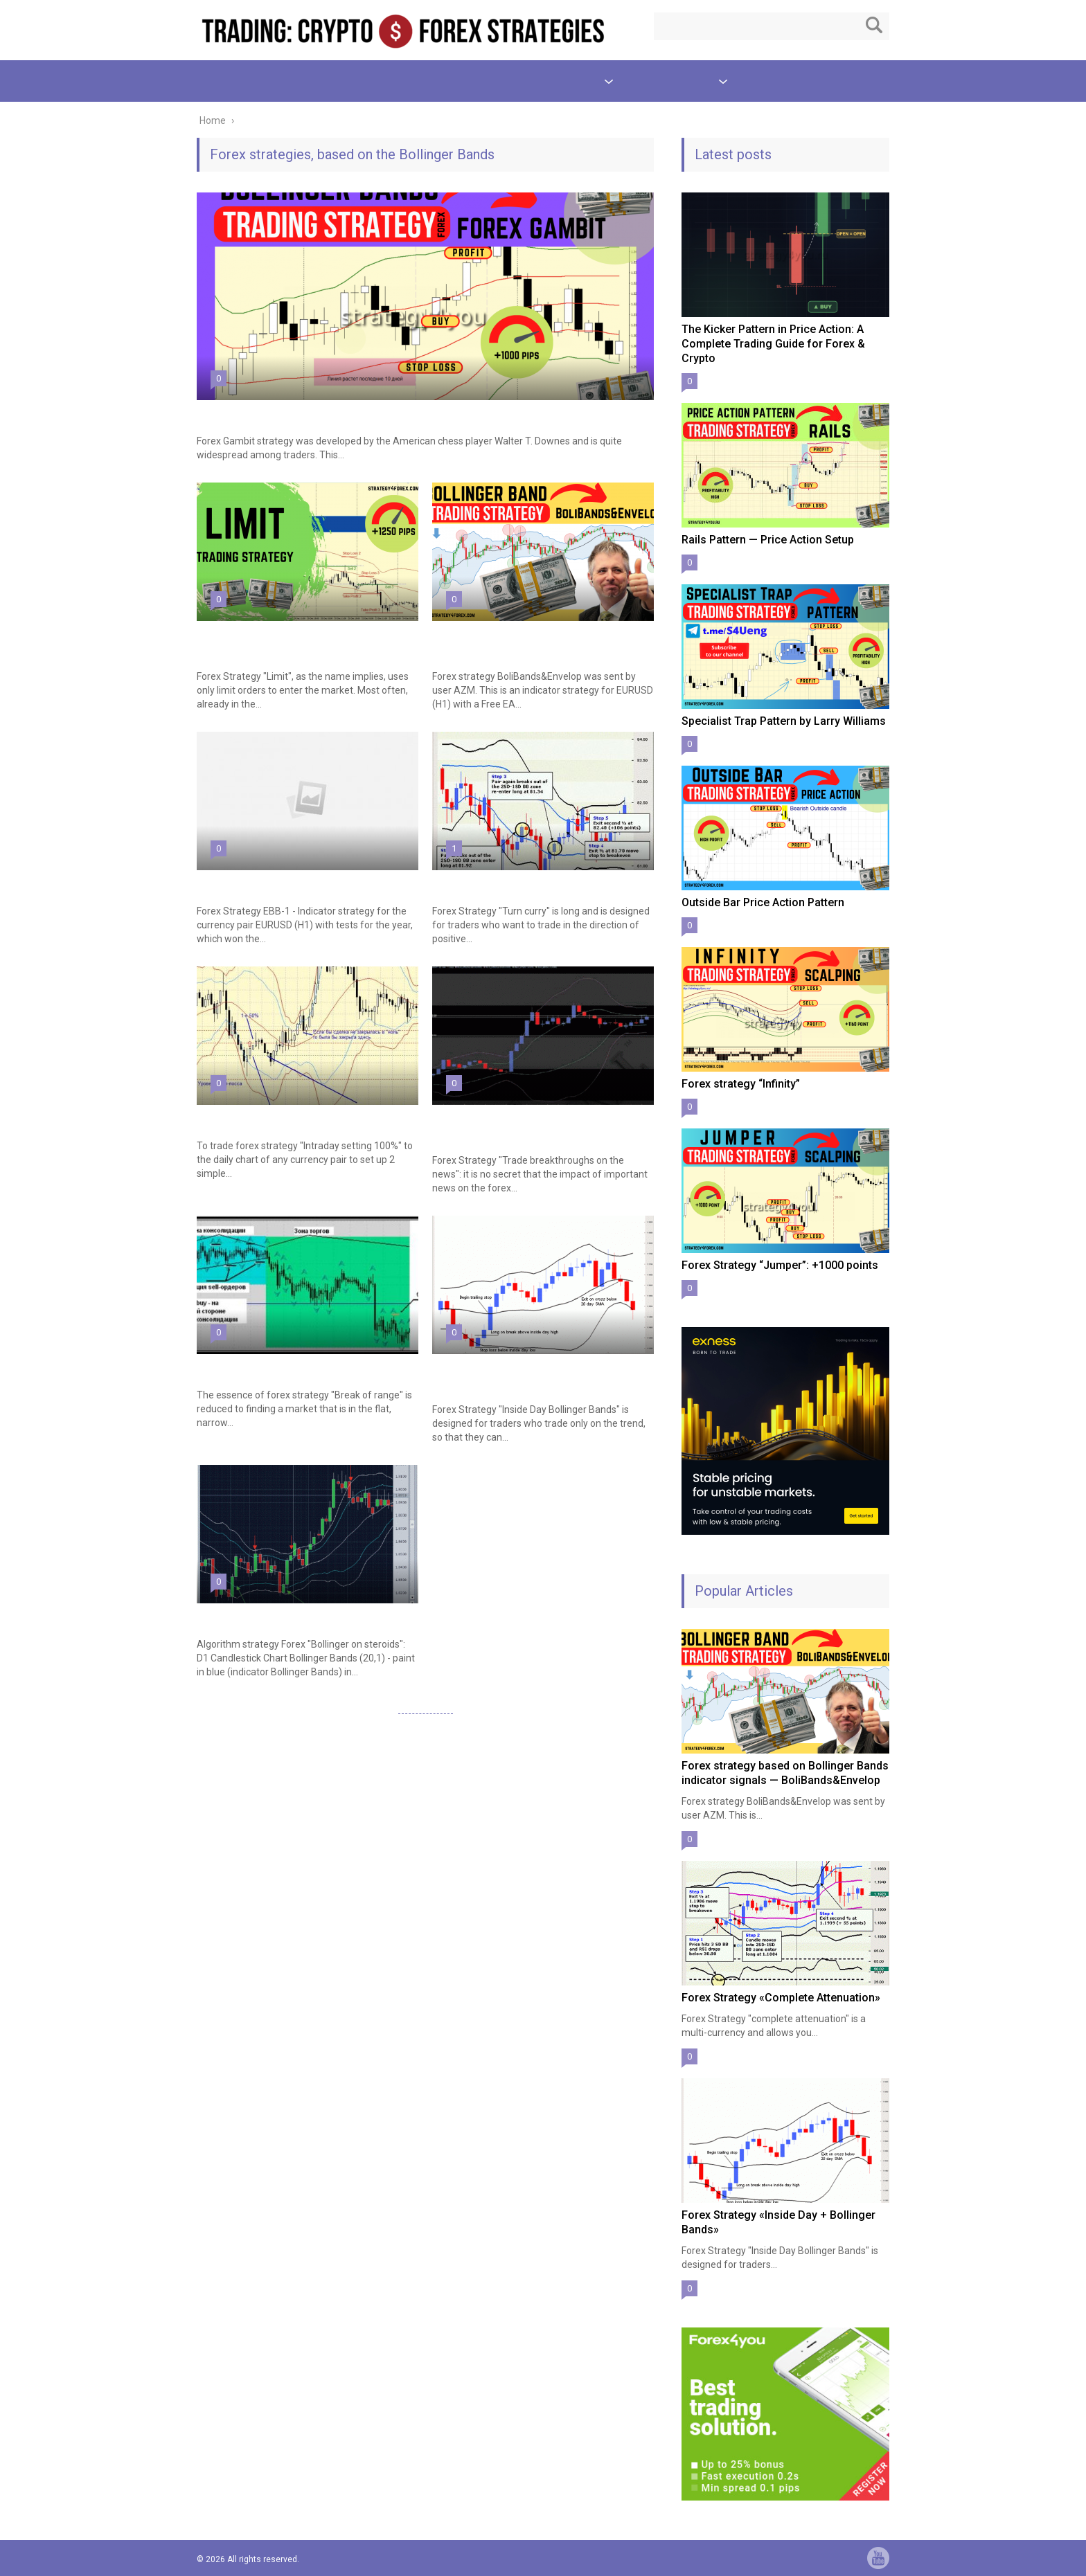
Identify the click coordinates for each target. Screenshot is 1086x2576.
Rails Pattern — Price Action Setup (768, 539)
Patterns (217, 80)
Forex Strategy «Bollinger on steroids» (290, 1616)
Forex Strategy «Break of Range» (276, 1366)
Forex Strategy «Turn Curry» (498, 883)
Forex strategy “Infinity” (741, 1083)
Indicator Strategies (550, 80)
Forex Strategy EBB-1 (249, 883)
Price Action (302, 80)
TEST (455, 80)
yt (878, 2558)
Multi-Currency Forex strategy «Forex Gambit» (308, 413)
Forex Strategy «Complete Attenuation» (781, 1997)
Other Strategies (673, 80)
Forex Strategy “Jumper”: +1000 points (780, 1265)
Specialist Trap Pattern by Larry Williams (784, 721)
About (761, 80)
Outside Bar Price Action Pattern (763, 902)
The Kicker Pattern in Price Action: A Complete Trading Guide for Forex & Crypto (773, 344)
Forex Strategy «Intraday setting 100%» (292, 1117)
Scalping (387, 80)
